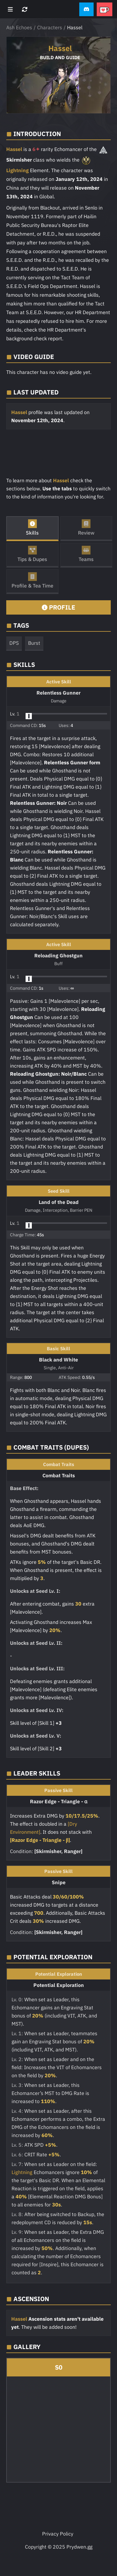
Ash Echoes (19, 27)
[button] (86, 9)
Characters (49, 27)
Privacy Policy (57, 2534)
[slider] (29, 716)
